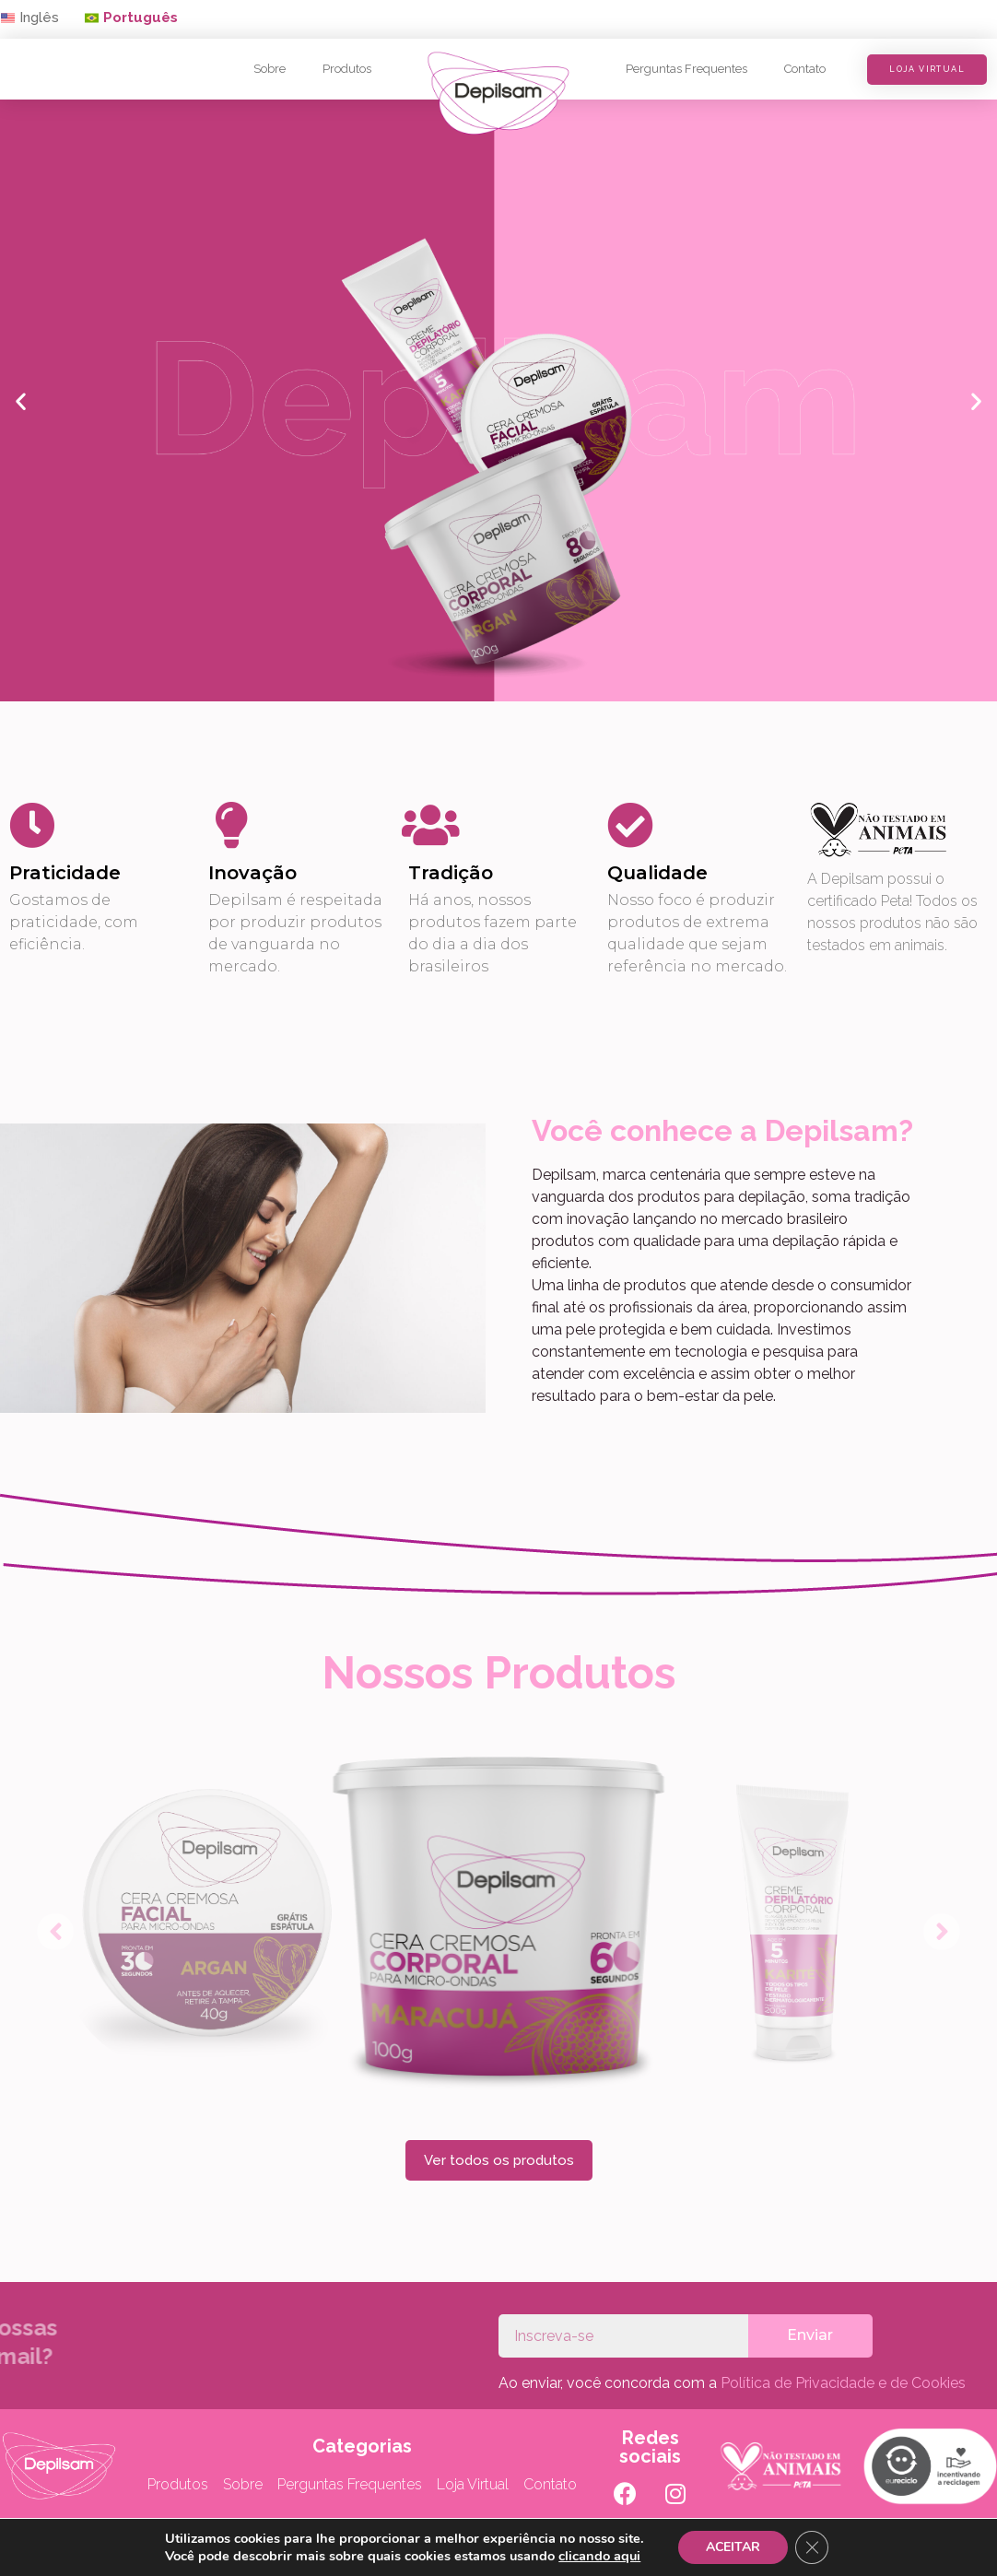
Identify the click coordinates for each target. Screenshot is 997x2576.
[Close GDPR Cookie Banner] (811, 2547)
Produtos (347, 69)
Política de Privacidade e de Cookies (843, 2383)
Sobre (269, 69)
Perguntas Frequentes (686, 69)
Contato (805, 69)
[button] (131, 19)
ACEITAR (733, 2547)
